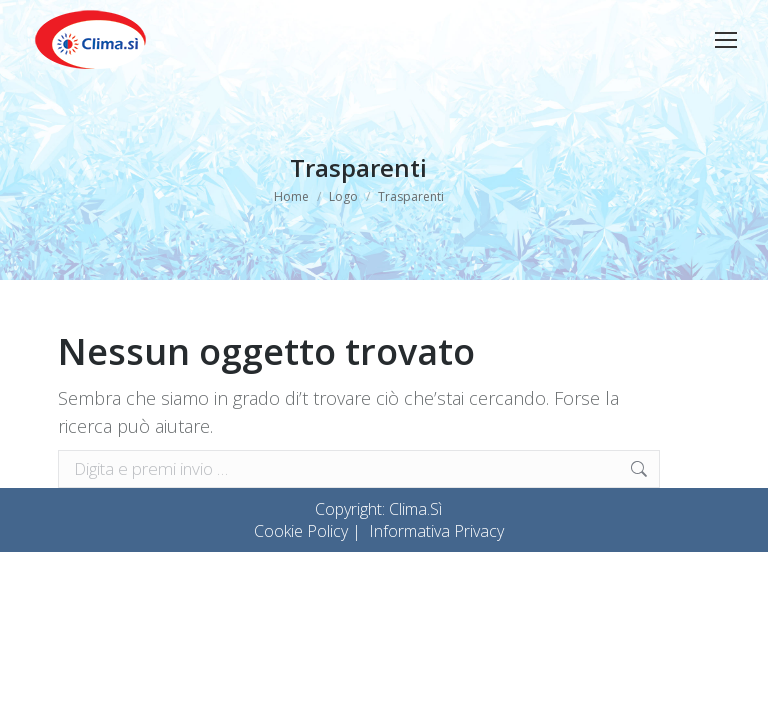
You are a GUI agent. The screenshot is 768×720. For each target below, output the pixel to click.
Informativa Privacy (436, 531)
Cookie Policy (301, 531)
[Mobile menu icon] (726, 40)
